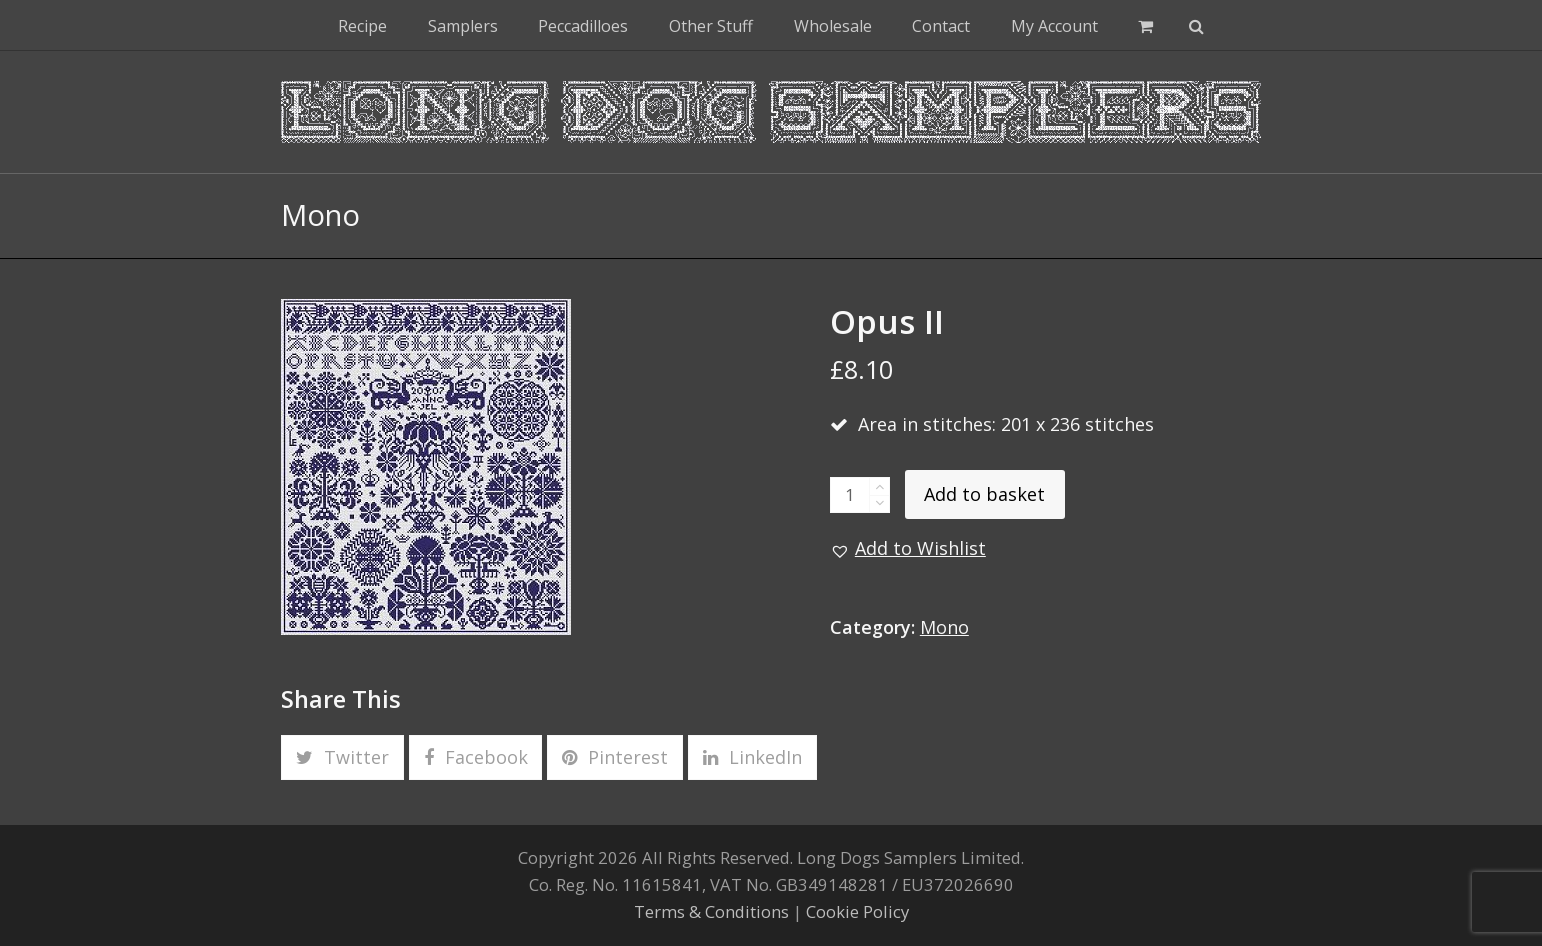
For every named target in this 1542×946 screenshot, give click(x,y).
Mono (944, 627)
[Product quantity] (850, 495)
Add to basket (984, 494)
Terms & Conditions (711, 911)
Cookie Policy (857, 911)
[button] (1145, 25)
